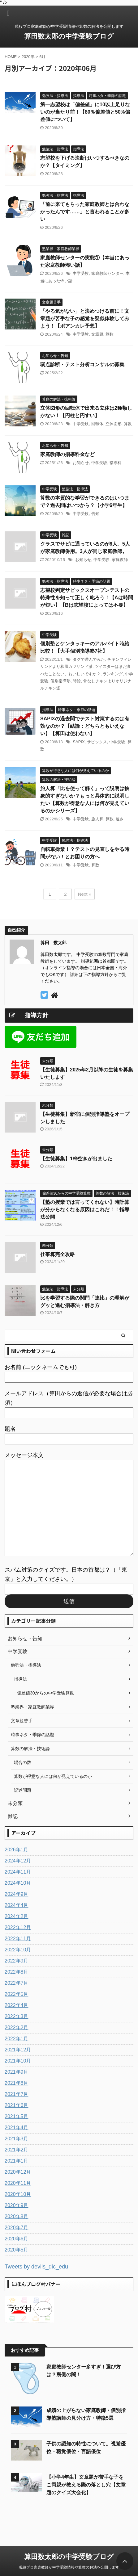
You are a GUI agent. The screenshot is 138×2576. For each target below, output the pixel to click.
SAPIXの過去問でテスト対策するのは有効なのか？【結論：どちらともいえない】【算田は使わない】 (84, 726)
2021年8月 (16, 2083)
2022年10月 (18, 1949)
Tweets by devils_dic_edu (36, 2267)
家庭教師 (120, 559)
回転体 (97, 423)
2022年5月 (16, 1994)
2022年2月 (16, 2027)
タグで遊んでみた (89, 659)
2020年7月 (16, 2227)
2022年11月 (18, 1938)
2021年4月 (16, 2127)
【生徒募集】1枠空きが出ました (76, 1158)
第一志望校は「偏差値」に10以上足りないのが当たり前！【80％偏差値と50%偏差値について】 (85, 112)
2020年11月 (18, 2183)
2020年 (28, 56)
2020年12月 (18, 2172)
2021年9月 (16, 2072)
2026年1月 (16, 1849)
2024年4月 (16, 1905)
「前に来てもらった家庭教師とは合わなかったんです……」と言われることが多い (84, 212)
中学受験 (81, 273)
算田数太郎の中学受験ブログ (69, 36)
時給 (77, 681)
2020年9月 (16, 2205)
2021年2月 (16, 2149)
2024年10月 (18, 1883)
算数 (110, 334)
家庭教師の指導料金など (67, 454)
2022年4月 (16, 2005)
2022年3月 (16, 2016)
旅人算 (97, 819)
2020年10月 (18, 2194)
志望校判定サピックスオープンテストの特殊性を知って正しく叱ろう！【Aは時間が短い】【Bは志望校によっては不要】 (86, 598)
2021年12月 (18, 2049)
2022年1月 (16, 2038)
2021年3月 (16, 2138)
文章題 (97, 334)
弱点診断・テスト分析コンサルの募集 (82, 364)
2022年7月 (16, 1983)
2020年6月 (16, 2238)
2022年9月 (16, 1960)
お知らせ (81, 462)
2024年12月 (18, 1860)
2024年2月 (16, 1916)
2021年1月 (16, 2160)
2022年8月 (16, 1972)
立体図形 (114, 423)
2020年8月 (16, 2216)
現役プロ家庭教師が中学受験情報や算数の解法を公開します (69, 2568)
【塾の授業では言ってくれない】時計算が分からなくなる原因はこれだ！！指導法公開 (84, 1210)
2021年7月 (16, 2094)
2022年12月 (18, 1927)
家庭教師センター (107, 273)
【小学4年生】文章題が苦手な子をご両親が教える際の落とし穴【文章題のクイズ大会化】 (86, 2484)
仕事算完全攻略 (57, 1254)
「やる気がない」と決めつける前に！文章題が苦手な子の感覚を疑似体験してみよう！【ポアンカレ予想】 (84, 318)
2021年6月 (16, 2105)
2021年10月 (18, 2060)
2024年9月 (16, 1894)
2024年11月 (18, 1871)
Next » (84, 894)
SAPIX (78, 741)
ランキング (113, 674)
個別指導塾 (60, 681)
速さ (120, 819)
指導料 (116, 462)
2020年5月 (16, 2249)
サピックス (97, 741)
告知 (95, 513)
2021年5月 (16, 2116)
